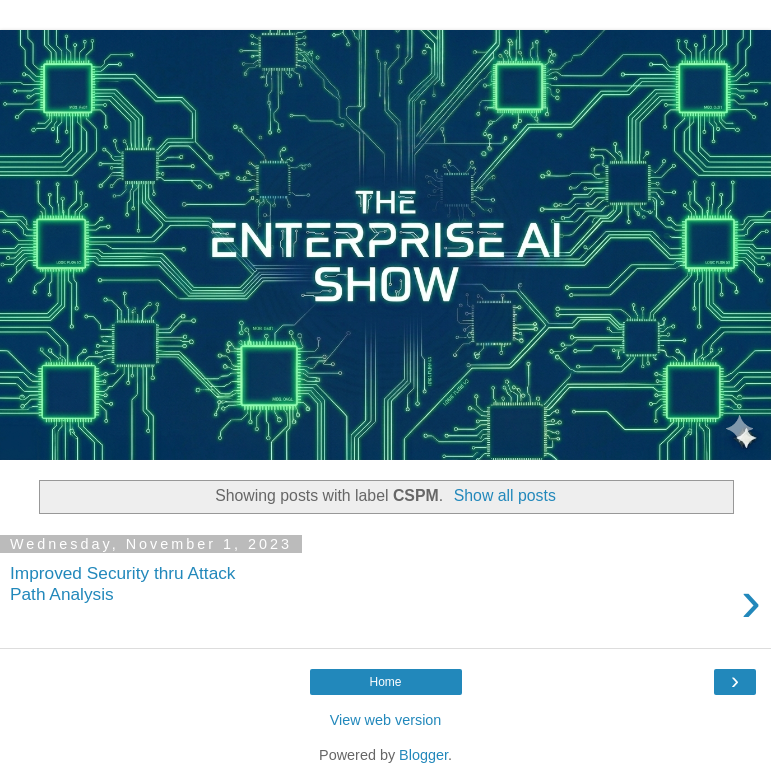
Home (385, 682)
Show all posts (505, 495)
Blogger (423, 755)
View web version (386, 720)
